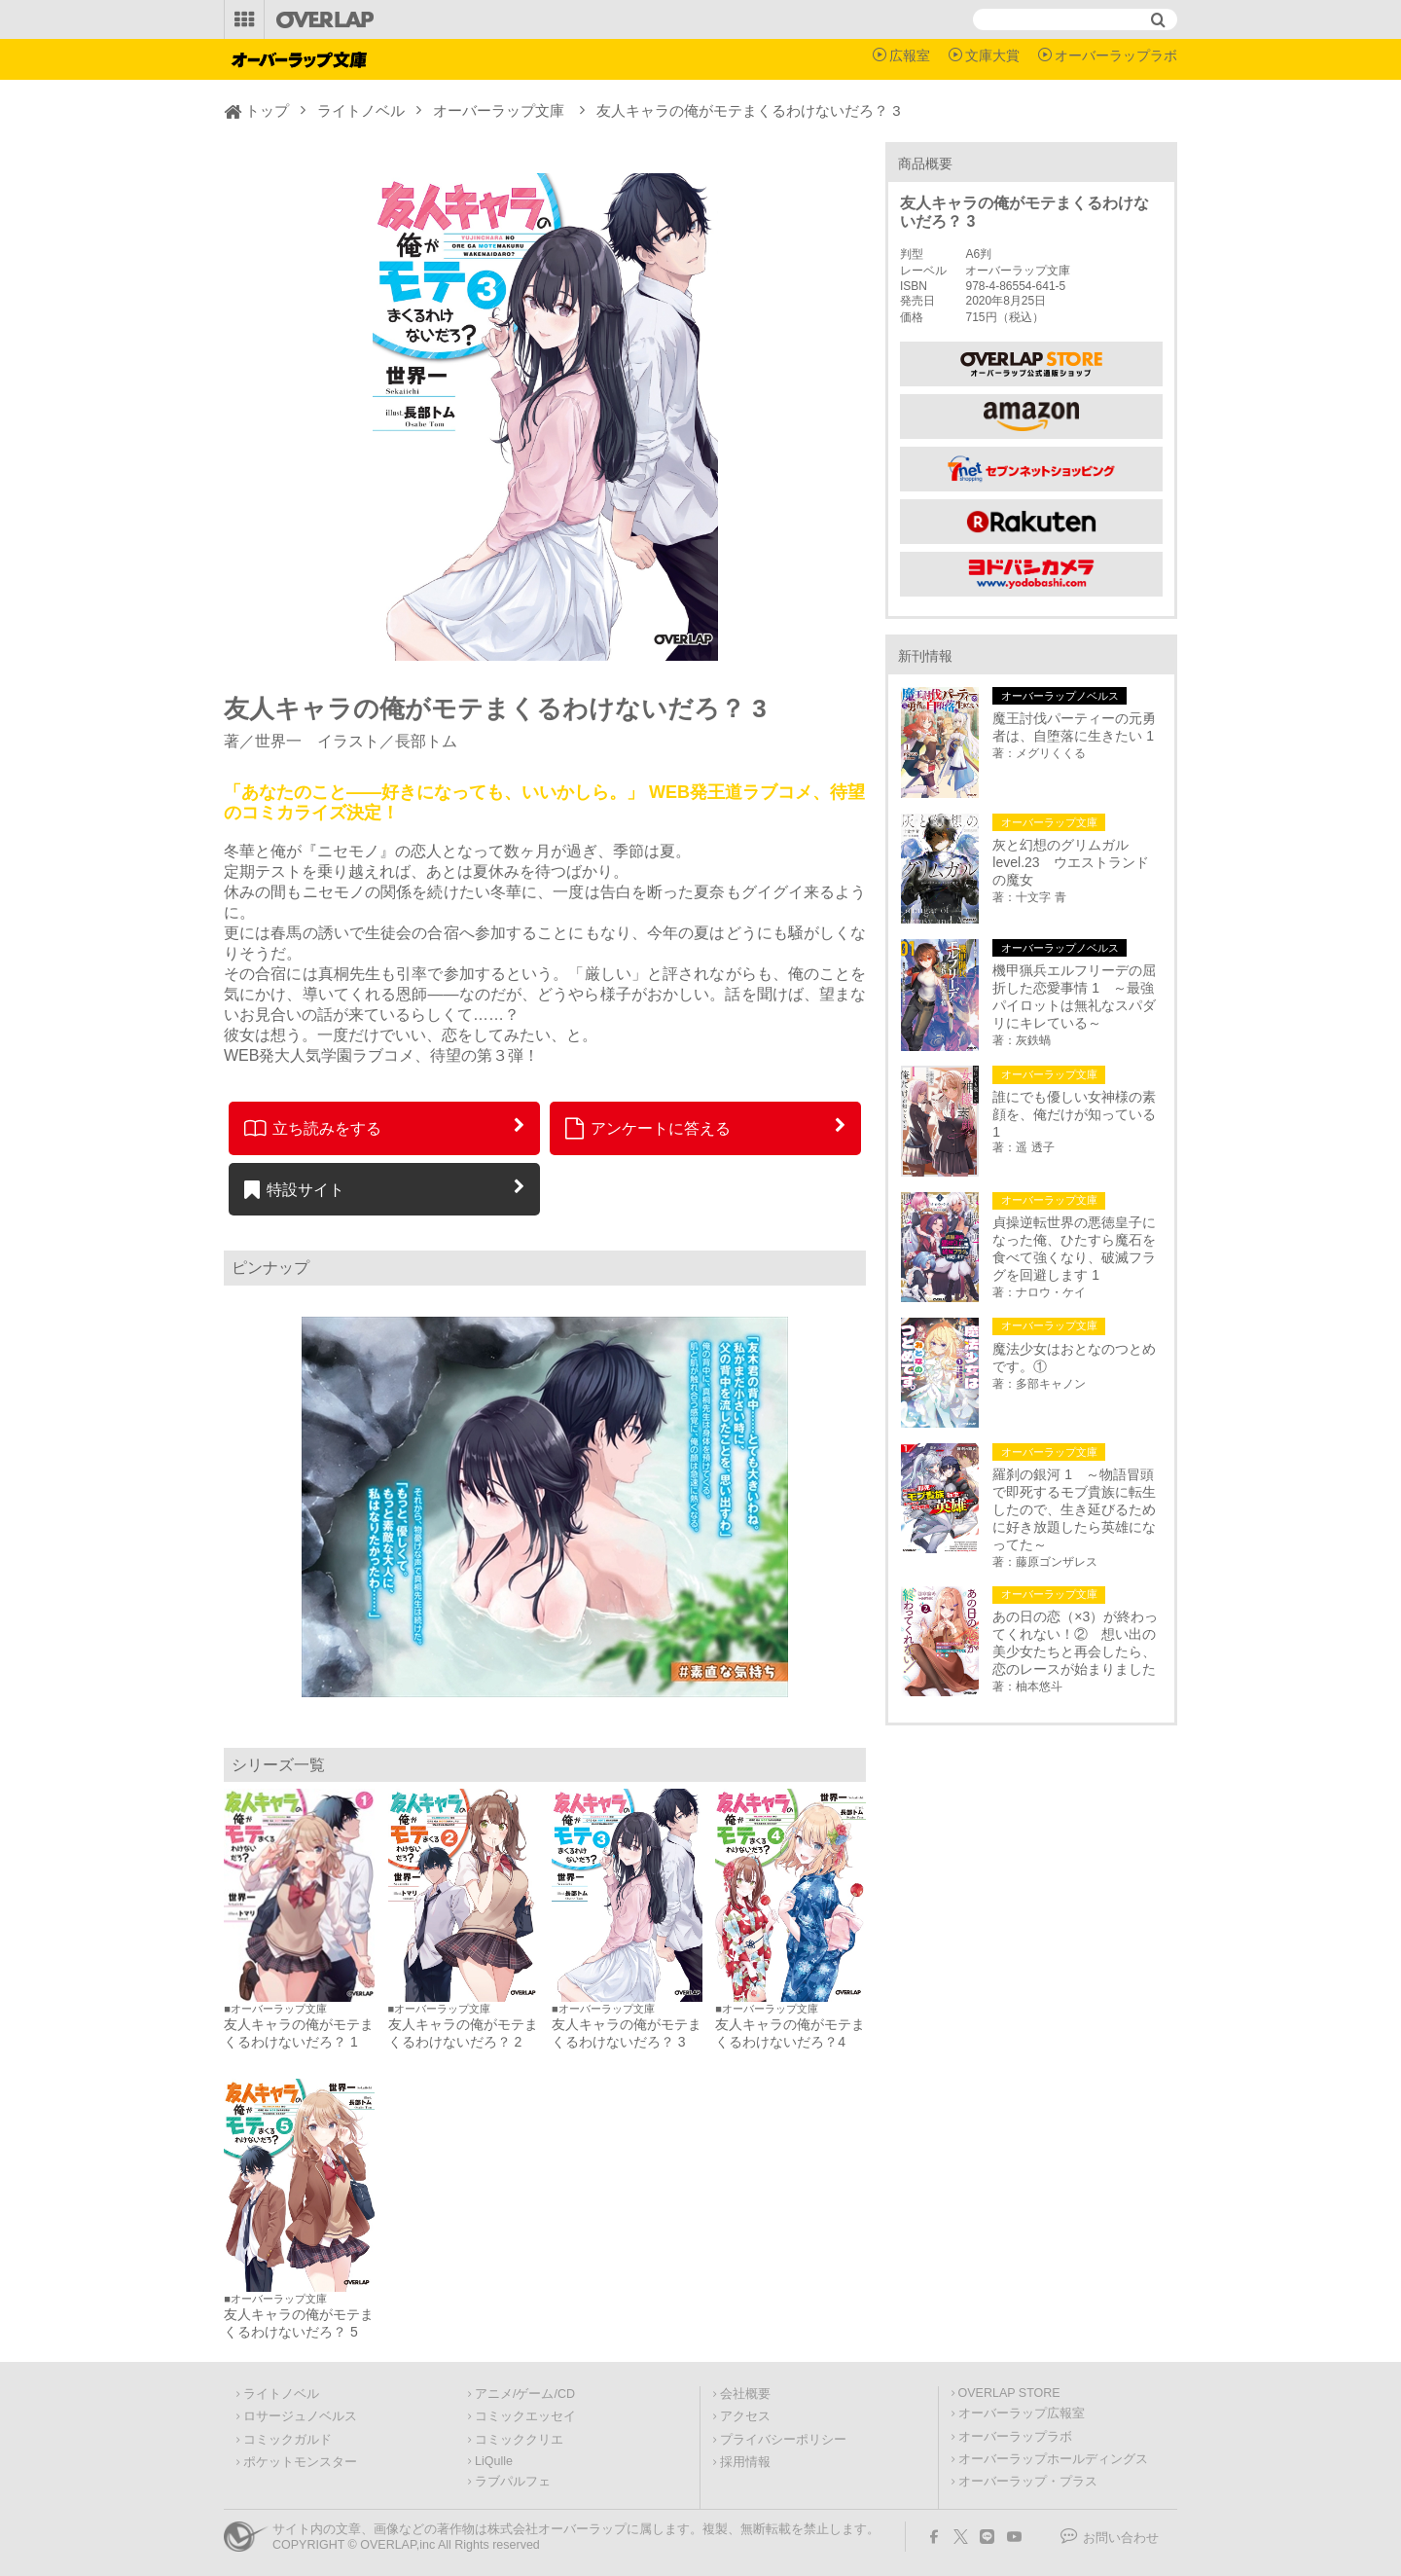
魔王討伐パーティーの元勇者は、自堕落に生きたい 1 (1074, 727)
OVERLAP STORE (1009, 2393)
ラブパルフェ (513, 2481)
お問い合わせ (1121, 2538)
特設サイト (294, 1189)
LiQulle (494, 2461)
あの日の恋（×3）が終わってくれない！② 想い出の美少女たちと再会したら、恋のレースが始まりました (1075, 1643)
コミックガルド (287, 2440)
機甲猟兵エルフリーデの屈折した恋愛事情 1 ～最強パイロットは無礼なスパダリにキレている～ (1074, 996)
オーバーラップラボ (1116, 55)
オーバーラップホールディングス (1053, 2459)
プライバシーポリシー (783, 2440)
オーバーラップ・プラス (1027, 2481)
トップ (267, 110)
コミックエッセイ (525, 2416)
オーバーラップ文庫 (498, 110)
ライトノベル (361, 110)
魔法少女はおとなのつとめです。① (1074, 1357)
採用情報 (745, 2462)
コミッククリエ (519, 2440)
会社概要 (745, 2394)
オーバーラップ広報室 (1021, 2413)
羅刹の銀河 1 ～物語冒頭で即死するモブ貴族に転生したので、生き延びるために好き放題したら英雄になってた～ (1074, 1509)
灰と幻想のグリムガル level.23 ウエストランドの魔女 (1070, 862)
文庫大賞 (992, 55)
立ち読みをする (312, 1128)
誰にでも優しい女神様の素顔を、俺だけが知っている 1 (1074, 1114)
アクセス (745, 2416)
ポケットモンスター (300, 2462)
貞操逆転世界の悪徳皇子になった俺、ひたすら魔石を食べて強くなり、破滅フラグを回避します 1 (1074, 1249)
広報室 (909, 55)
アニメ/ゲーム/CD (525, 2394)
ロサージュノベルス (300, 2416)
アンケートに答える (648, 1128)
